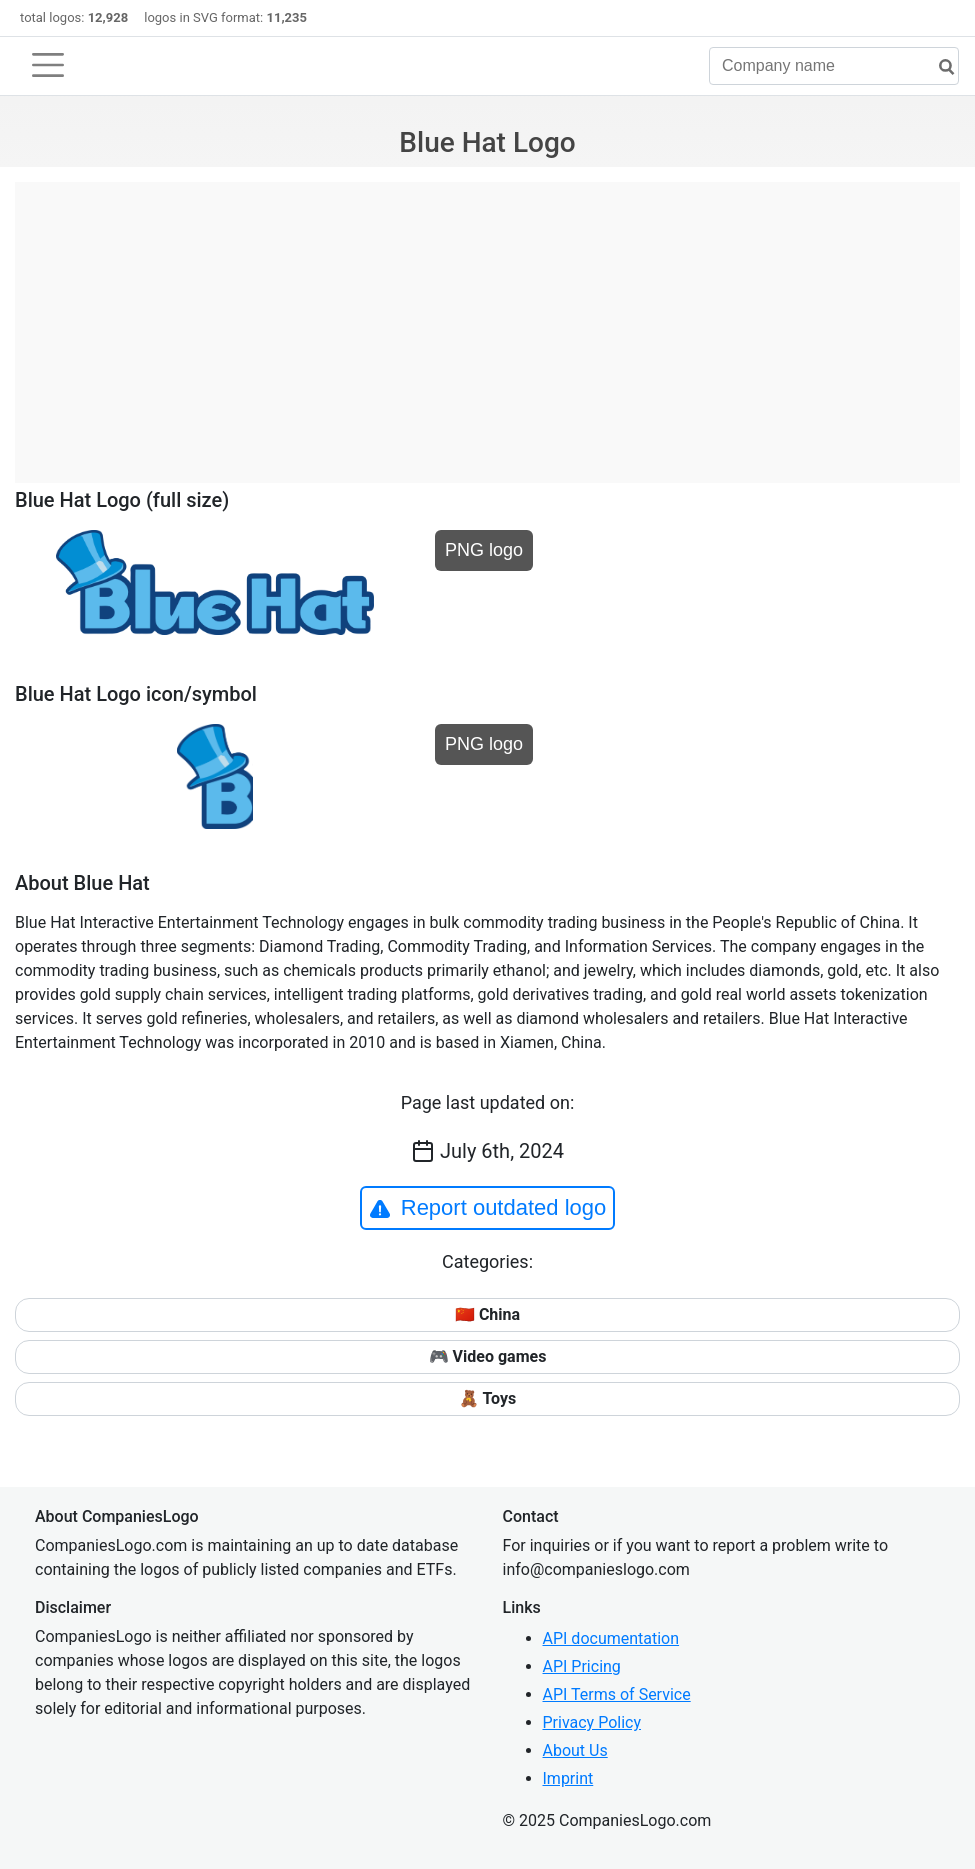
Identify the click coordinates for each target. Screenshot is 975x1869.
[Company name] (834, 66)
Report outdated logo (488, 1208)
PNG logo (484, 550)
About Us (575, 1750)
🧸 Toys (487, 1398)
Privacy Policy (592, 1722)
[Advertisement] (487, 322)
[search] (939, 67)
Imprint (568, 1778)
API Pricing (582, 1666)
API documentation (611, 1638)
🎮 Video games (488, 1356)
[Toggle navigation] (48, 65)
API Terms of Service (617, 1694)
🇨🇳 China (487, 1314)
